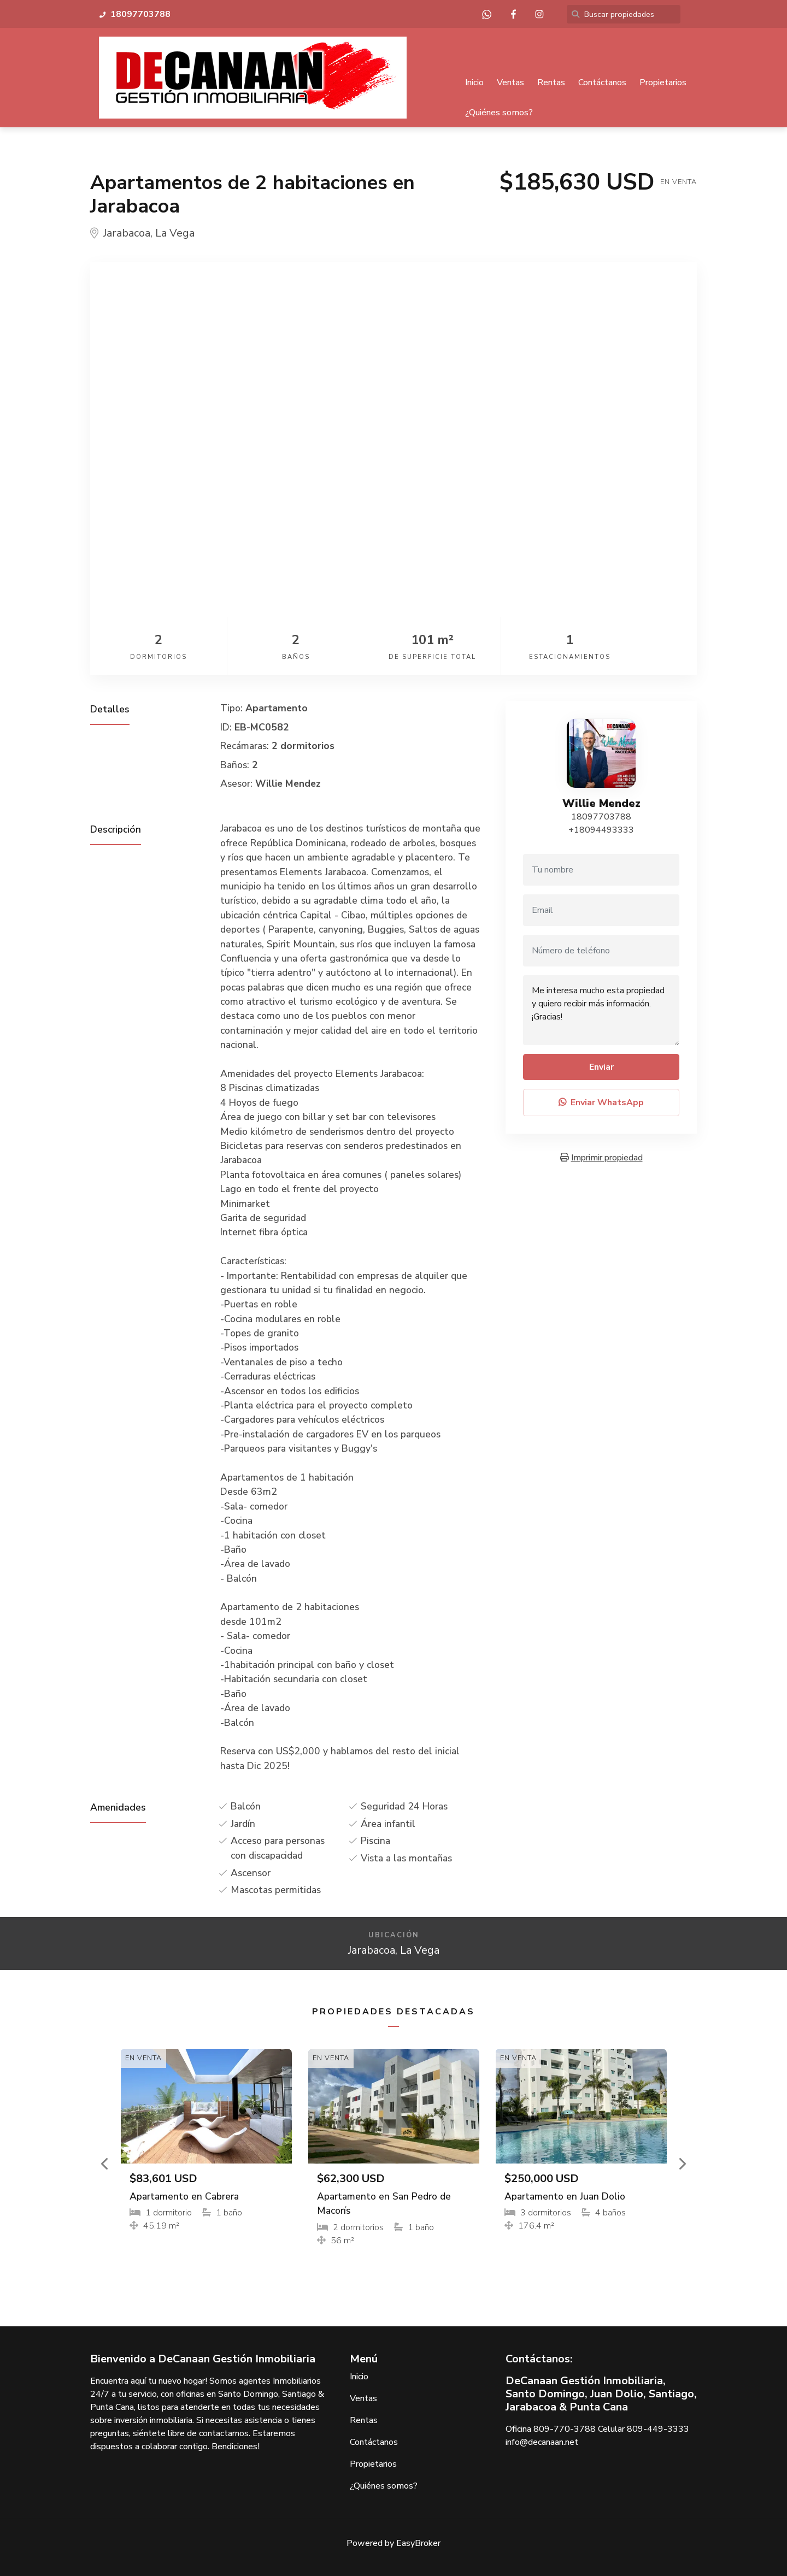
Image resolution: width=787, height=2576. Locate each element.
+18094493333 (601, 830)
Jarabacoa (126, 233)
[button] (105, 2163)
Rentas (551, 82)
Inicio (474, 82)
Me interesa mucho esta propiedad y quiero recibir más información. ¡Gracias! (601, 1011)
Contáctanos (602, 82)
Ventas (510, 82)
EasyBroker (418, 2543)
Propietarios (662, 82)
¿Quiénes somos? (499, 113)
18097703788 (601, 817)
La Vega (175, 233)
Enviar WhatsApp (601, 1103)
